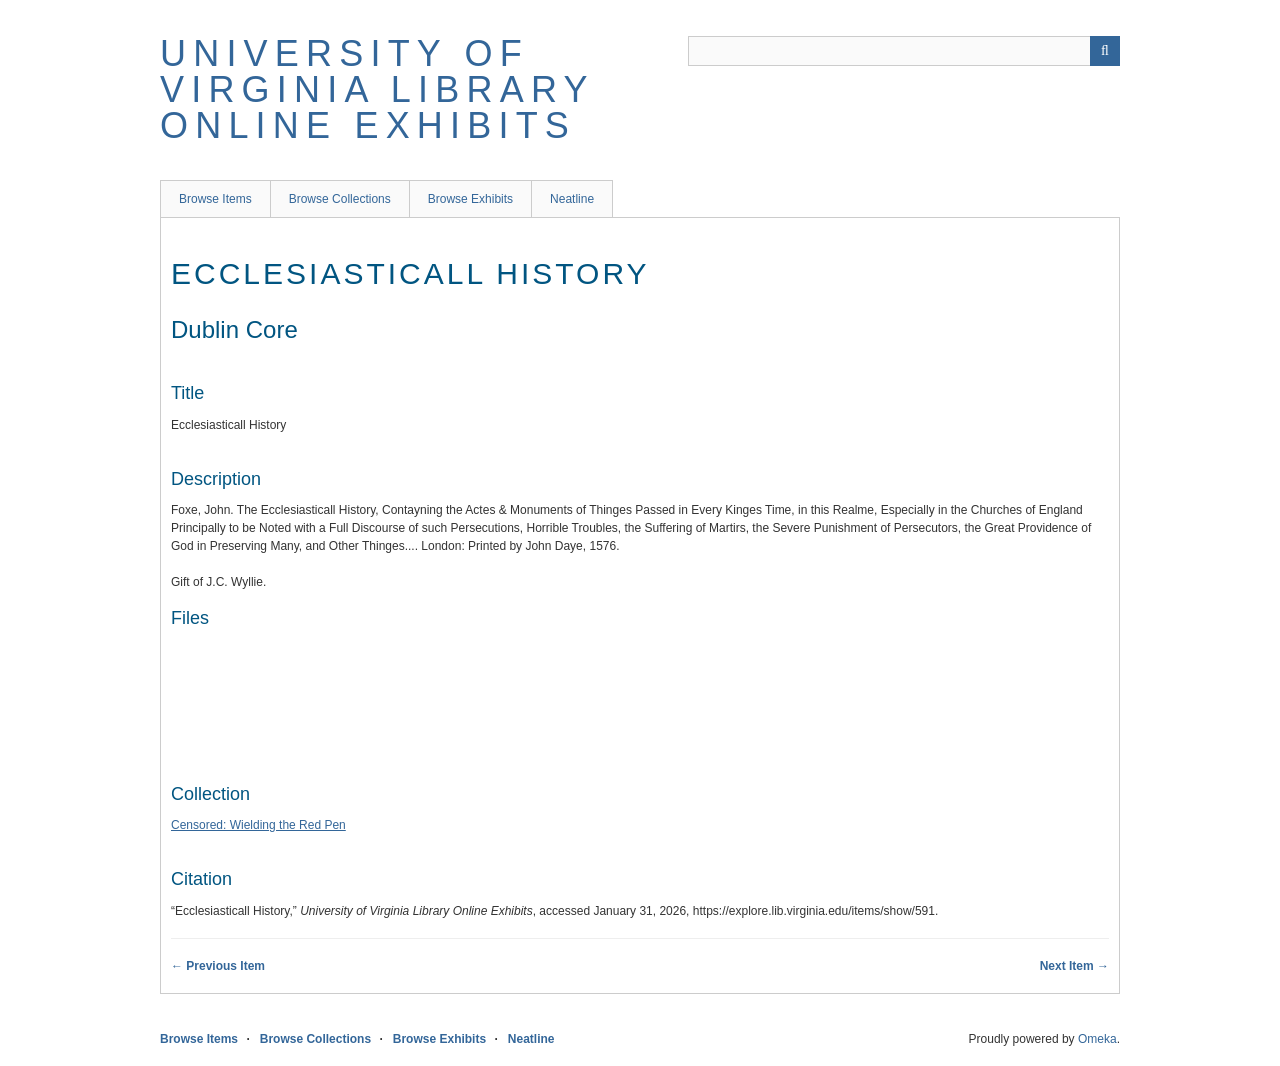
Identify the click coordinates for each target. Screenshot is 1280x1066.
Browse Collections (340, 199)
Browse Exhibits (470, 199)
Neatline (572, 199)
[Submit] (1105, 51)
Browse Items (215, 199)
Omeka (1097, 1039)
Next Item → (1074, 966)
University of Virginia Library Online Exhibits (377, 89)
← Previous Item (218, 966)
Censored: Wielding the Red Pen (258, 825)
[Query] (904, 51)
